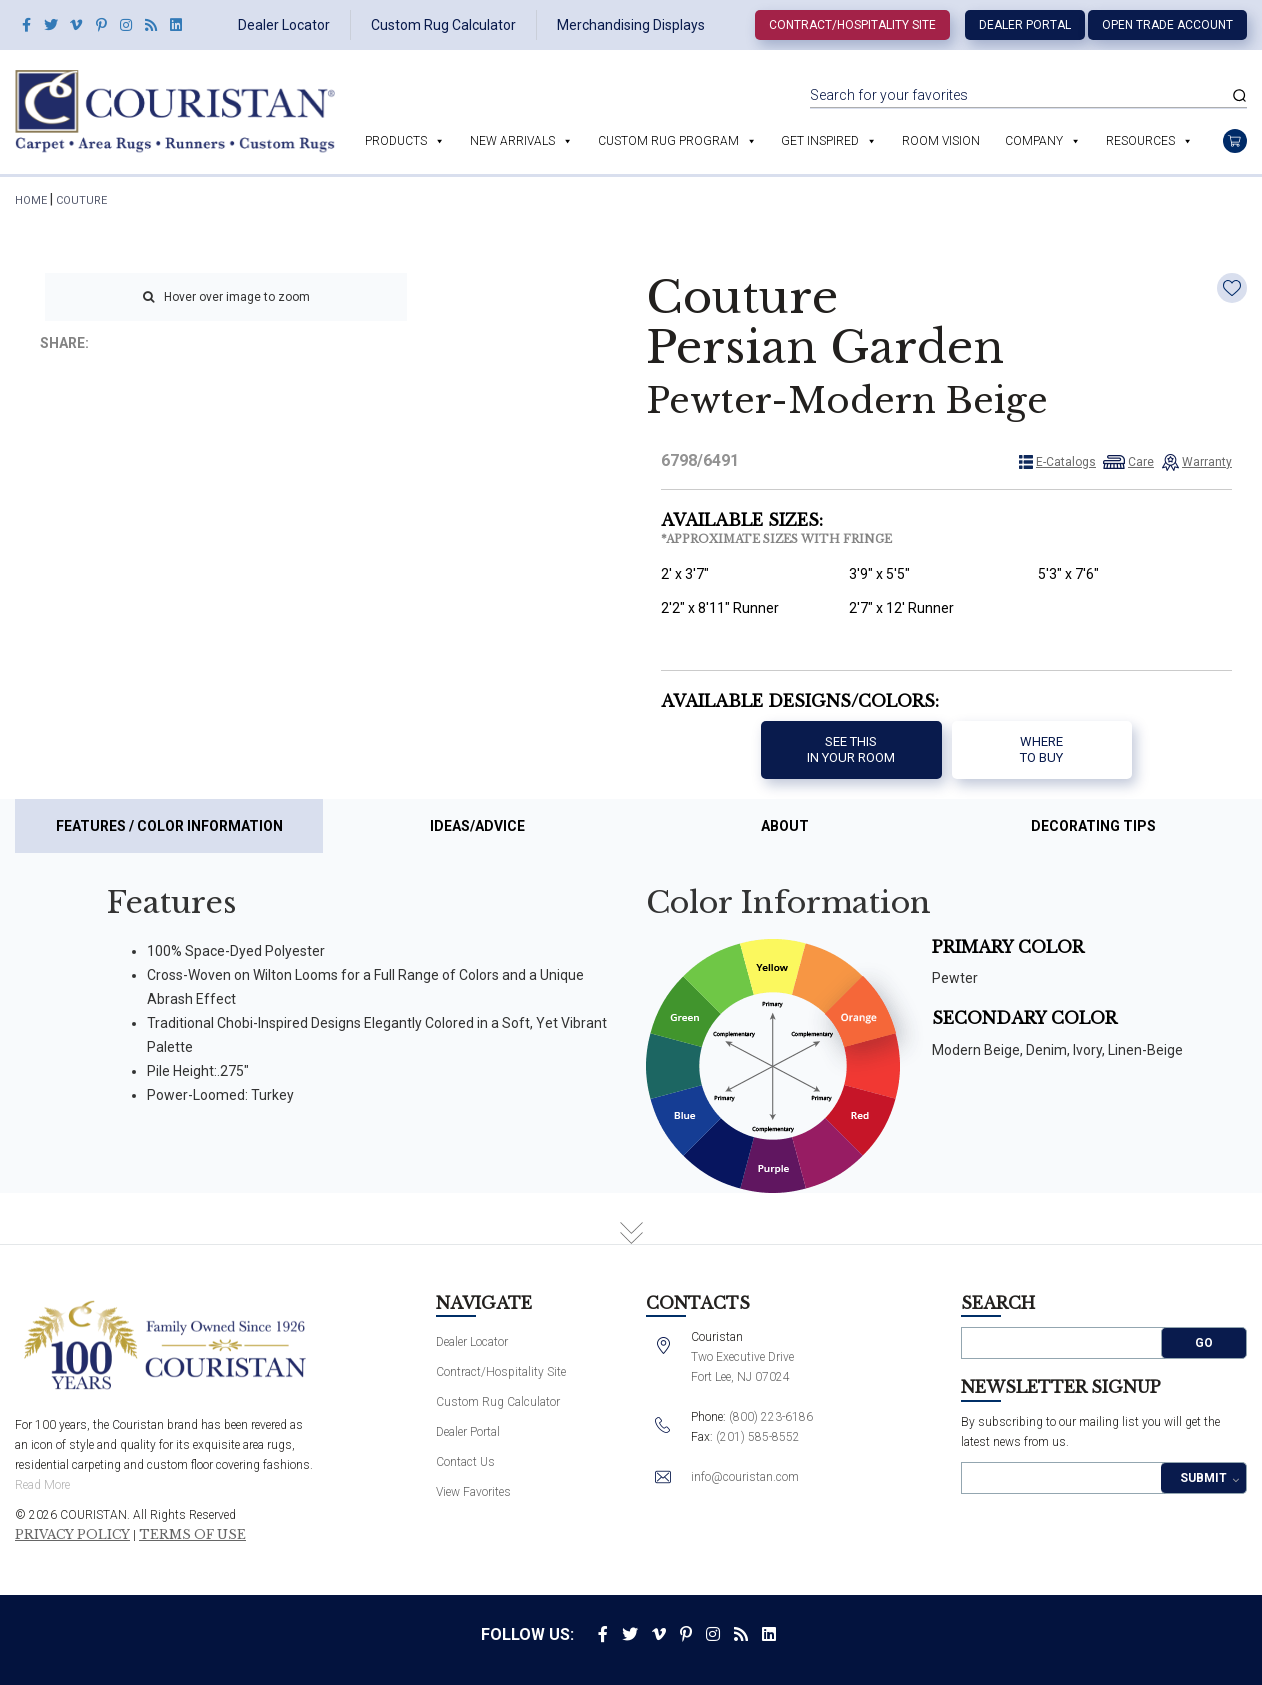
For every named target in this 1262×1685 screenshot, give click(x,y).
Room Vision (941, 141)
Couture (81, 200)
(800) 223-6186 (771, 1417)
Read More (42, 1485)
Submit (1203, 1478)
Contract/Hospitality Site (852, 25)
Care (1141, 462)
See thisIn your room (851, 749)
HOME (31, 200)
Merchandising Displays (631, 25)
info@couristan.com (745, 1477)
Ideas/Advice (477, 826)
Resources (1140, 141)
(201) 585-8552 (758, 1437)
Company (1034, 141)
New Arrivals (512, 141)
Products (396, 141)
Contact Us (465, 1462)
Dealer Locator (284, 25)
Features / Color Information (169, 826)
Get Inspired (820, 141)
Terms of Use (192, 1535)
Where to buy (1041, 749)
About (785, 826)
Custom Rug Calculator (443, 25)
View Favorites (473, 1492)
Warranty (1207, 462)
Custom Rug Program (668, 141)
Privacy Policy (72, 1535)
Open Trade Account (1167, 25)
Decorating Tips (1093, 826)
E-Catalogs (1066, 462)
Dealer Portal (1025, 25)
